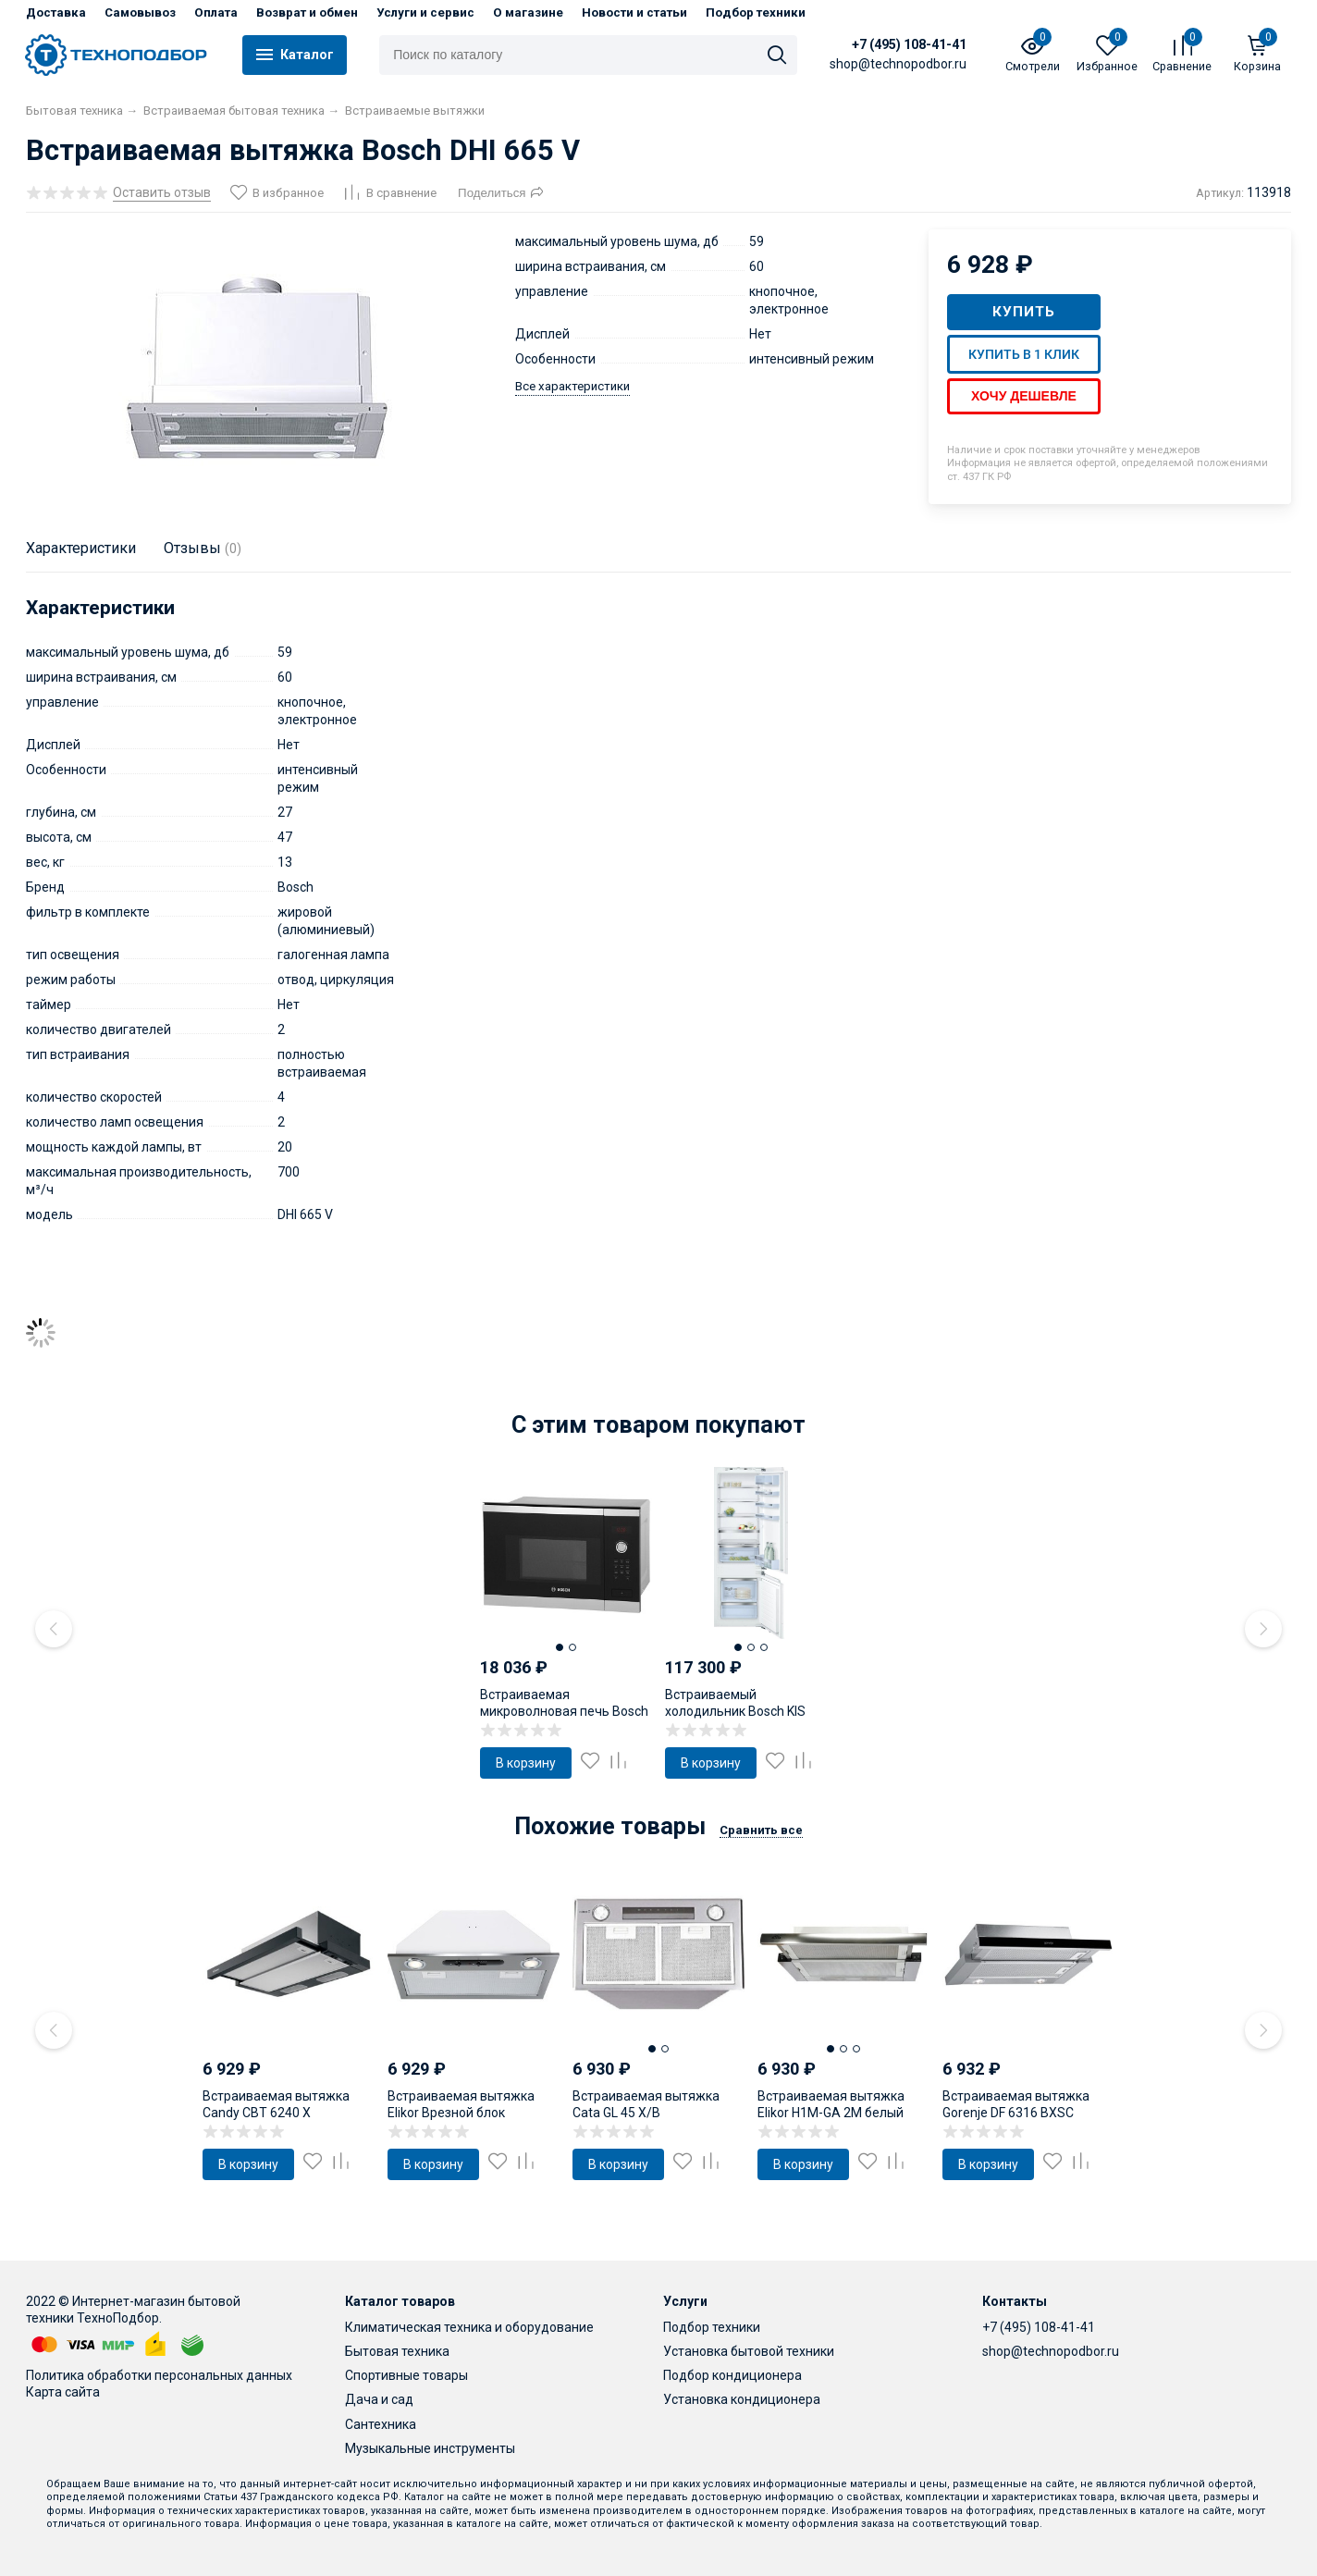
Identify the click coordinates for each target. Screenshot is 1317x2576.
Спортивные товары (406, 2375)
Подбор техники (756, 12)
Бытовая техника (397, 2351)
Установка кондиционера (741, 2399)
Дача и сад (379, 2399)
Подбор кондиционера (732, 2375)
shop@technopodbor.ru (1050, 2351)
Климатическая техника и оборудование (469, 2327)
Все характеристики (572, 386)
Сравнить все (761, 1830)
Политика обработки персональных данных (159, 2375)
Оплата (216, 12)
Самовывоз (140, 12)
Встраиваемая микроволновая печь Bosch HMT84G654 (564, 1711)
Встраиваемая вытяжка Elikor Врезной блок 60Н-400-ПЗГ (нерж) (461, 2113)
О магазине (528, 12)
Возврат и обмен (307, 12)
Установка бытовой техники (748, 2351)
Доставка (56, 12)
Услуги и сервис (425, 12)
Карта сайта (63, 2392)
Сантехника (380, 2424)
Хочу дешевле (1024, 395)
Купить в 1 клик (1023, 354)
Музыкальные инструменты (430, 2448)
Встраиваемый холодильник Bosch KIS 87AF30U (735, 1711)
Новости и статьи (634, 12)
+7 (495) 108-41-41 (909, 44)
